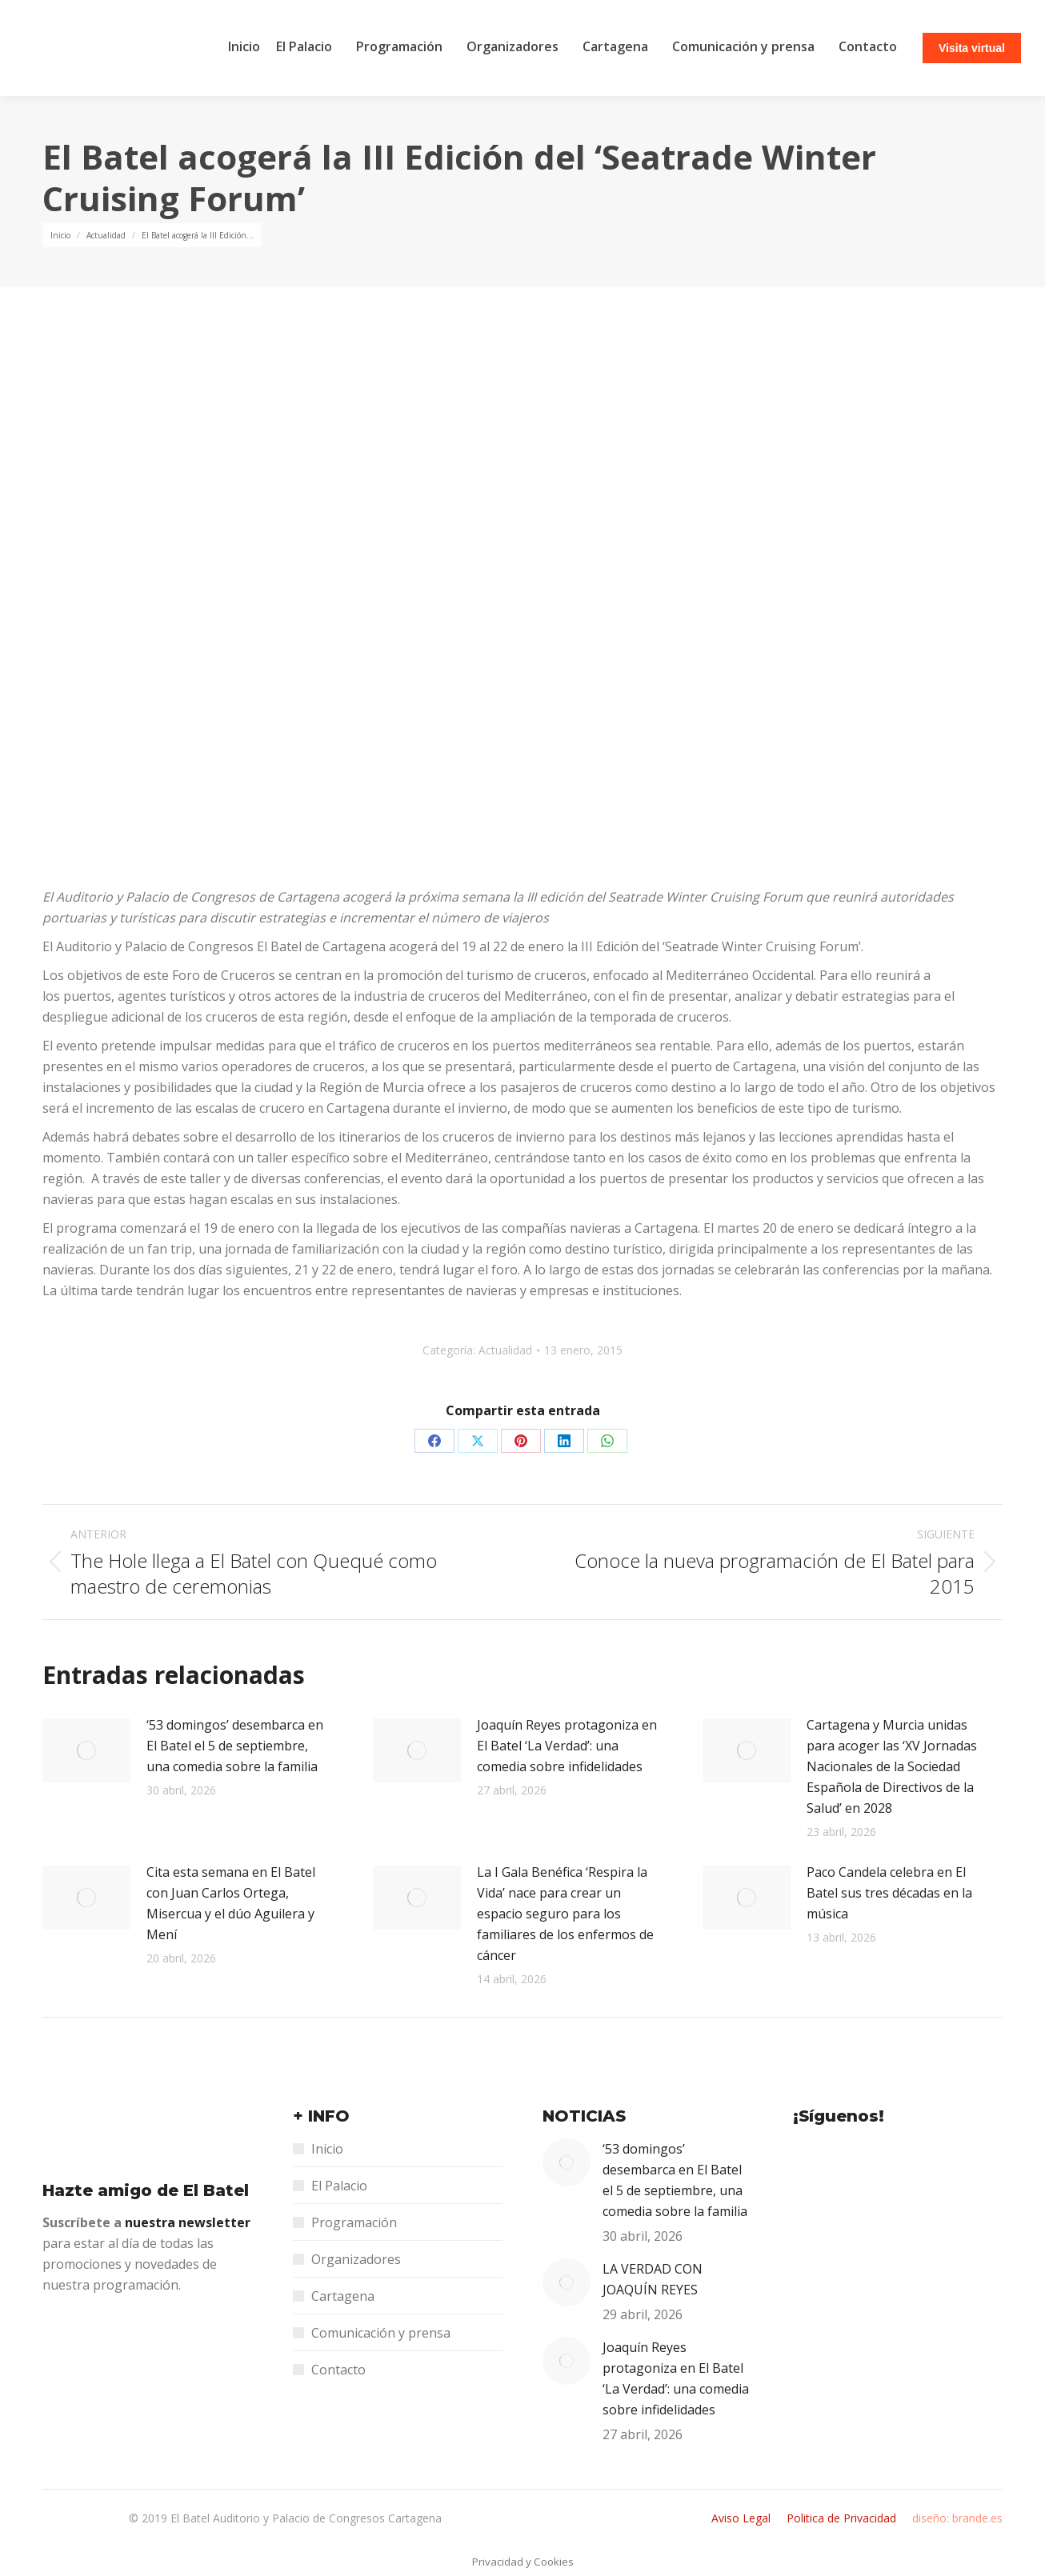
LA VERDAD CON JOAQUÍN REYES (653, 2279)
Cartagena (342, 2296)
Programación (354, 2222)
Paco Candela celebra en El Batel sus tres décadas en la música (889, 1892)
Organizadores (356, 2259)
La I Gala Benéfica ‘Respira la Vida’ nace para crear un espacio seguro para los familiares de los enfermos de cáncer (565, 1913)
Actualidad (505, 1350)
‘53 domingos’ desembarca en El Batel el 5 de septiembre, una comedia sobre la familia (234, 1745)
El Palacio (339, 2185)
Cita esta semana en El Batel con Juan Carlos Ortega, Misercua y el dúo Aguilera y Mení (230, 1903)
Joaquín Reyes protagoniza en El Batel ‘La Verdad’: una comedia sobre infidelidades (567, 1745)
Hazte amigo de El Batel (145, 2190)
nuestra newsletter (187, 2222)
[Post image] (86, 1750)
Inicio (327, 2149)
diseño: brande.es (957, 2518)
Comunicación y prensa (380, 2333)
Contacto (338, 2369)
